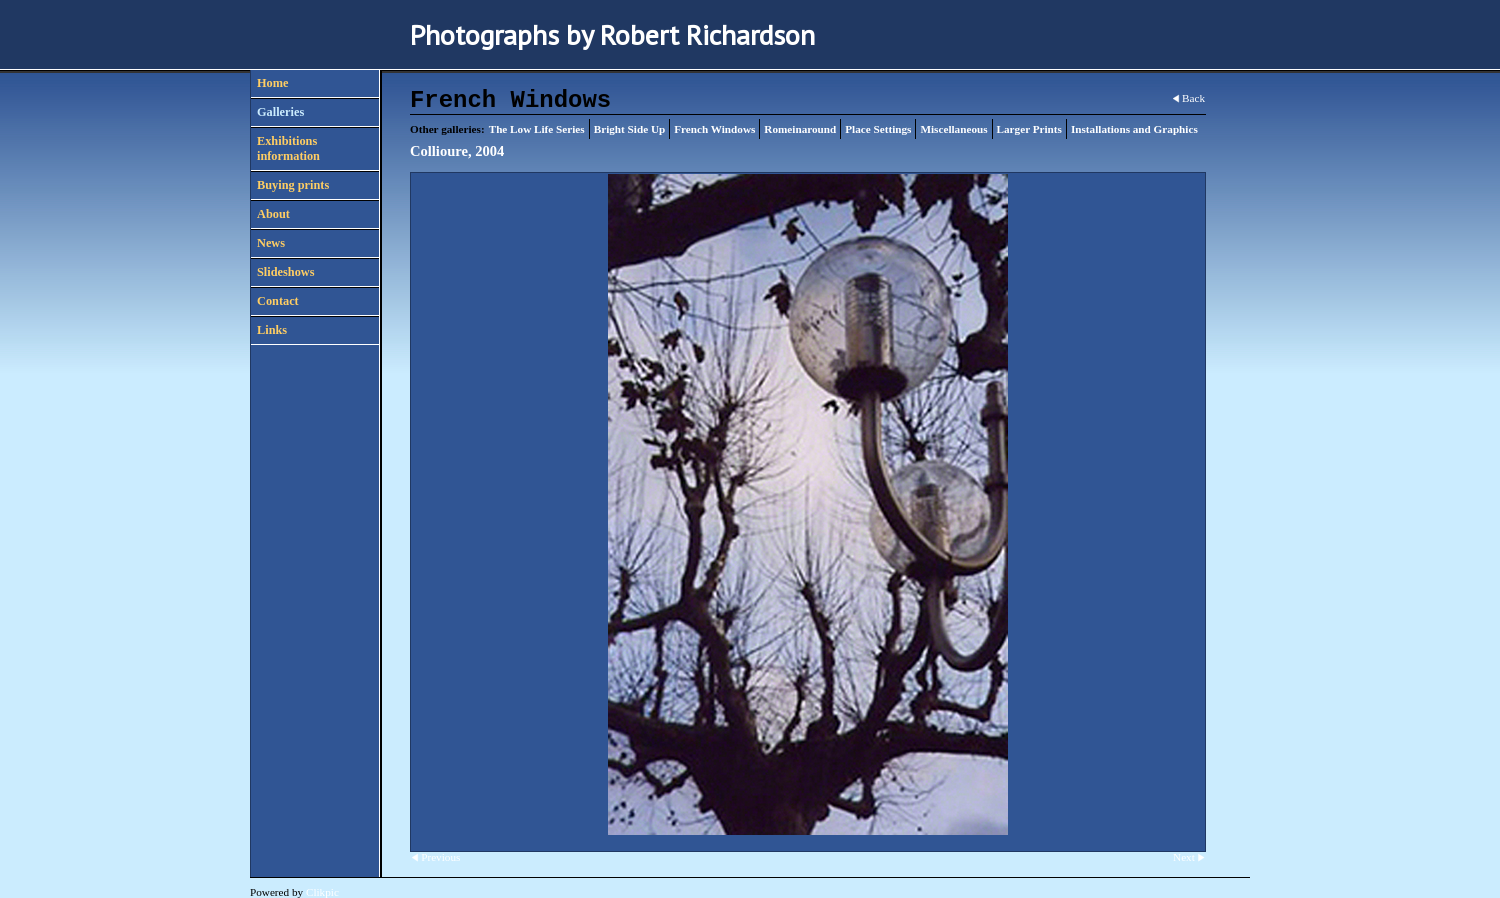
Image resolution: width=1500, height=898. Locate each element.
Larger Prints (1029, 129)
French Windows (714, 129)
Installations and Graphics (1134, 129)
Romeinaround (800, 129)
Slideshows (285, 272)
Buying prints (293, 185)
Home (272, 83)
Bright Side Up (630, 129)
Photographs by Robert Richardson (612, 34)
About (273, 214)
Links (272, 330)
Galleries (280, 112)
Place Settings (878, 129)
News (271, 243)
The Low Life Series (537, 129)
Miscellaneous (953, 129)
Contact (278, 301)
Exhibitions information (288, 148)
